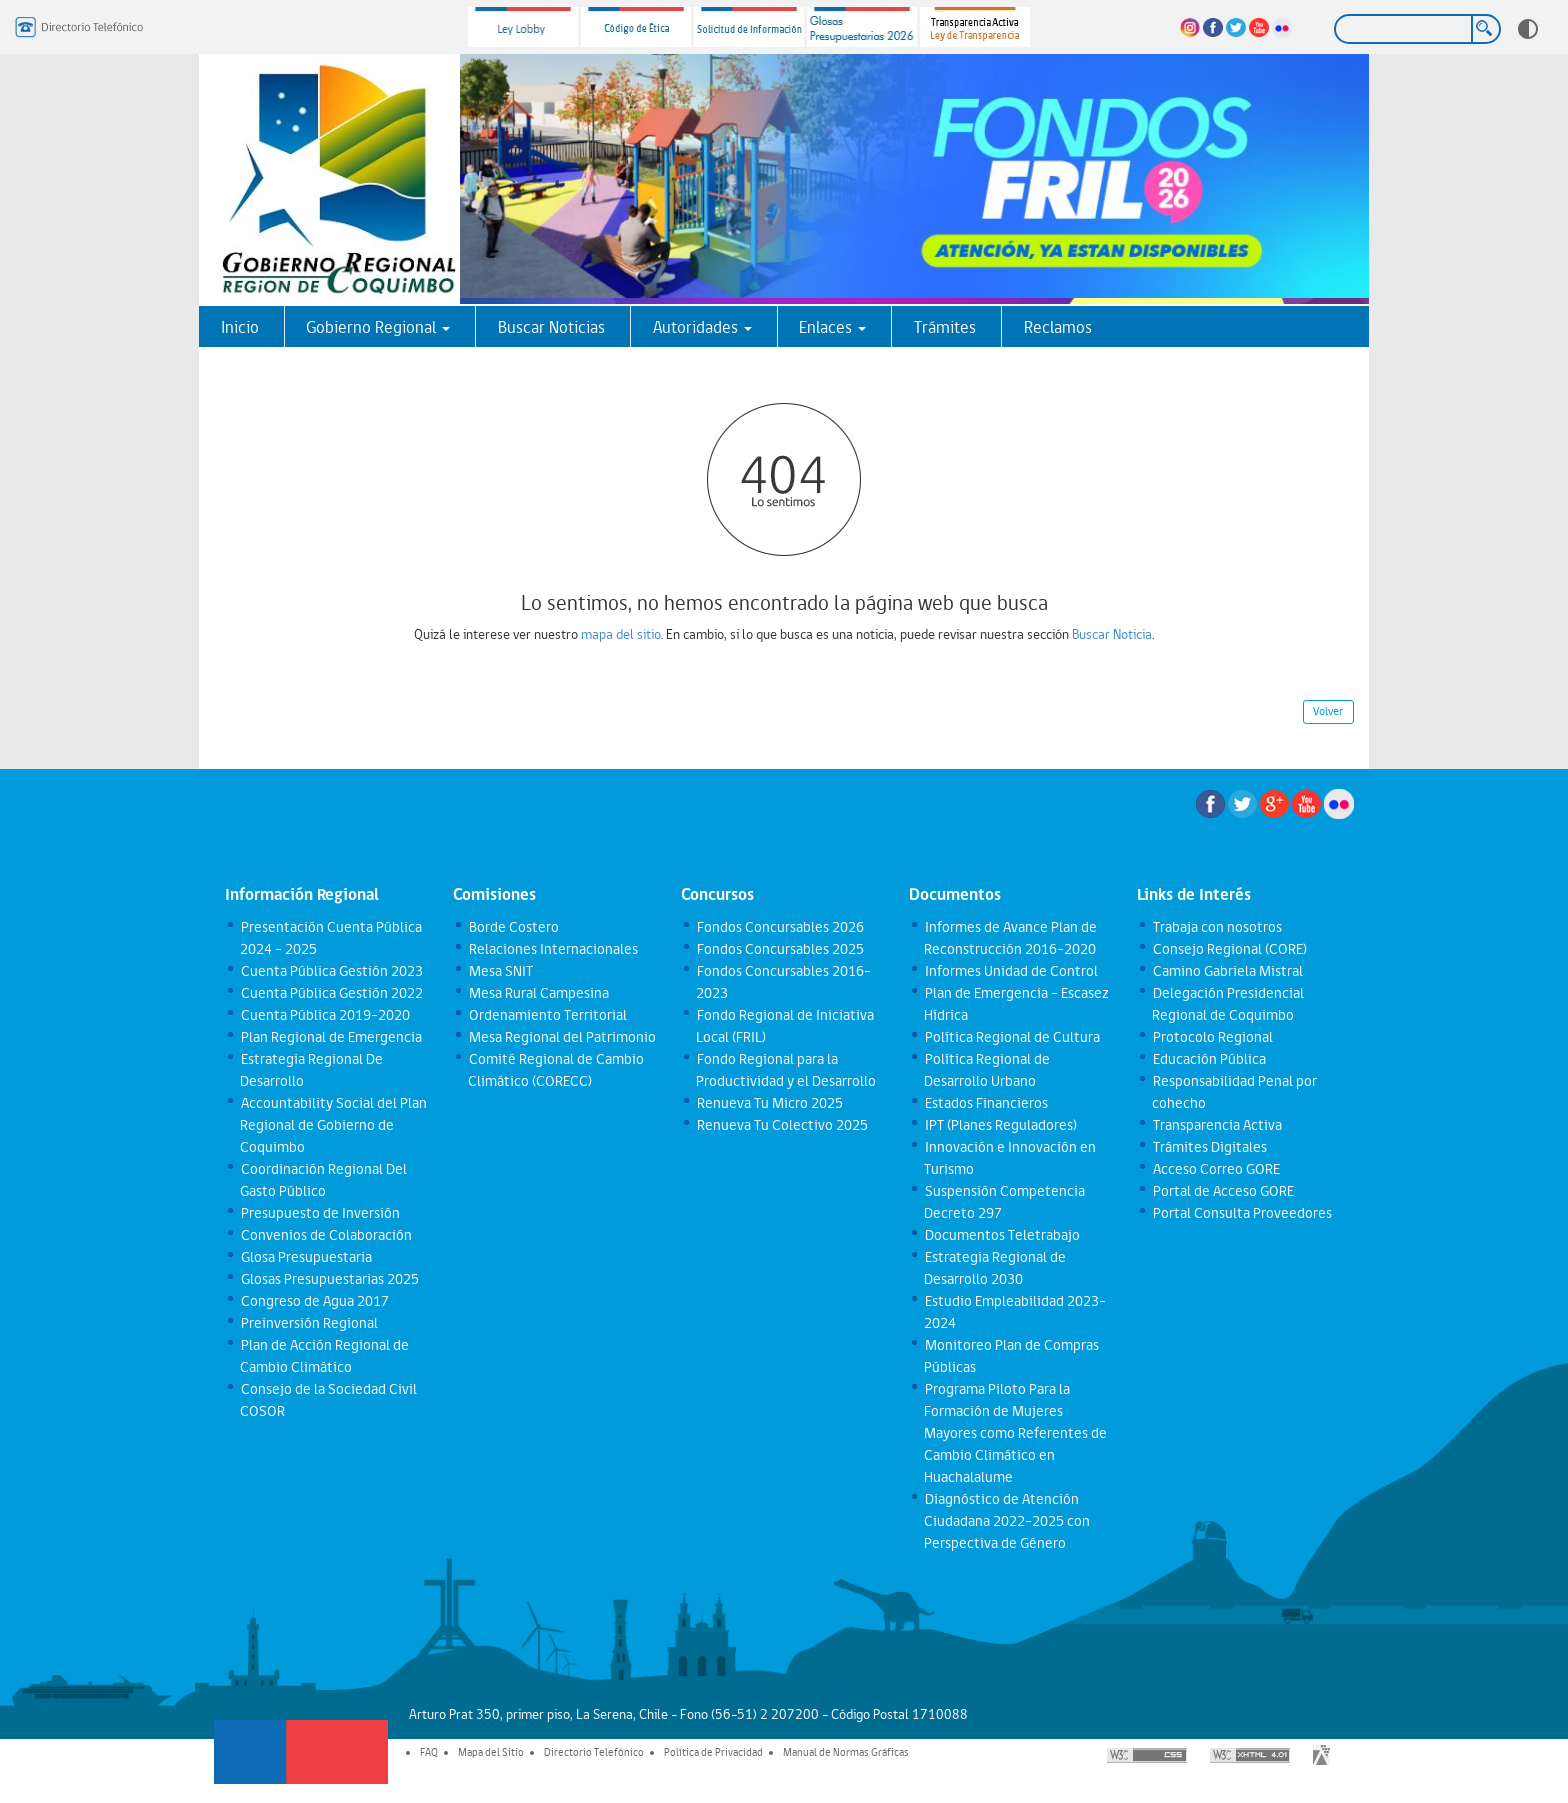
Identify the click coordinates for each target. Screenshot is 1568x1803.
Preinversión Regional (308, 1323)
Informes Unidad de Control (1010, 971)
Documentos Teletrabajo (1001, 1235)
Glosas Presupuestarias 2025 (329, 1279)
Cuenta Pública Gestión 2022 (331, 993)
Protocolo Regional (1212, 1037)
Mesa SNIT (500, 971)
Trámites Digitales (1209, 1147)
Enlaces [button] (832, 327)
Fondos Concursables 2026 (779, 927)
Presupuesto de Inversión (319, 1213)
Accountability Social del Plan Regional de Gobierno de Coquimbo (333, 1125)
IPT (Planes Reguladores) (1000, 1125)
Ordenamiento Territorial (547, 1015)
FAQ (429, 1752)
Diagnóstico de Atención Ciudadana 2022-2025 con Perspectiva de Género (1007, 1521)
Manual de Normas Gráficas (846, 1752)
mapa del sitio (621, 634)
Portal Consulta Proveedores (1241, 1213)
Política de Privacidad (713, 1752)
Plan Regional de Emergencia (330, 1037)
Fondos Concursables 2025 (779, 949)
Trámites (945, 327)
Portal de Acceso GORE (1222, 1191)
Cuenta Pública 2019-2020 (324, 1015)
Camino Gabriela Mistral (1227, 971)
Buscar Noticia (1112, 634)
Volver (1328, 711)
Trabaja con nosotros (1216, 927)
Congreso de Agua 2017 (314, 1301)
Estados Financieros (985, 1103)
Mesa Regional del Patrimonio (561, 1037)
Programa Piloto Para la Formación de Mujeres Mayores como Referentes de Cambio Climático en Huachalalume (1015, 1433)
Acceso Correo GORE (1215, 1169)
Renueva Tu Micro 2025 (769, 1103)
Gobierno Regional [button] (378, 327)
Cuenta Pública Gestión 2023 (331, 971)
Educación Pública (1208, 1059)
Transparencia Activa (1216, 1125)
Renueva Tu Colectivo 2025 (781, 1125)
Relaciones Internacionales (552, 949)
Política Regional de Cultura (1011, 1037)
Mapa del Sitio (491, 1752)
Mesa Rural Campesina (538, 993)
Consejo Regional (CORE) (1229, 949)
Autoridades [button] (702, 327)
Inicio (240, 327)
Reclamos (1058, 327)
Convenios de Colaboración (325, 1235)
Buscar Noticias (551, 327)
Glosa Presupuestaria (305, 1257)
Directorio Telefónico (594, 1752)
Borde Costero (513, 927)
